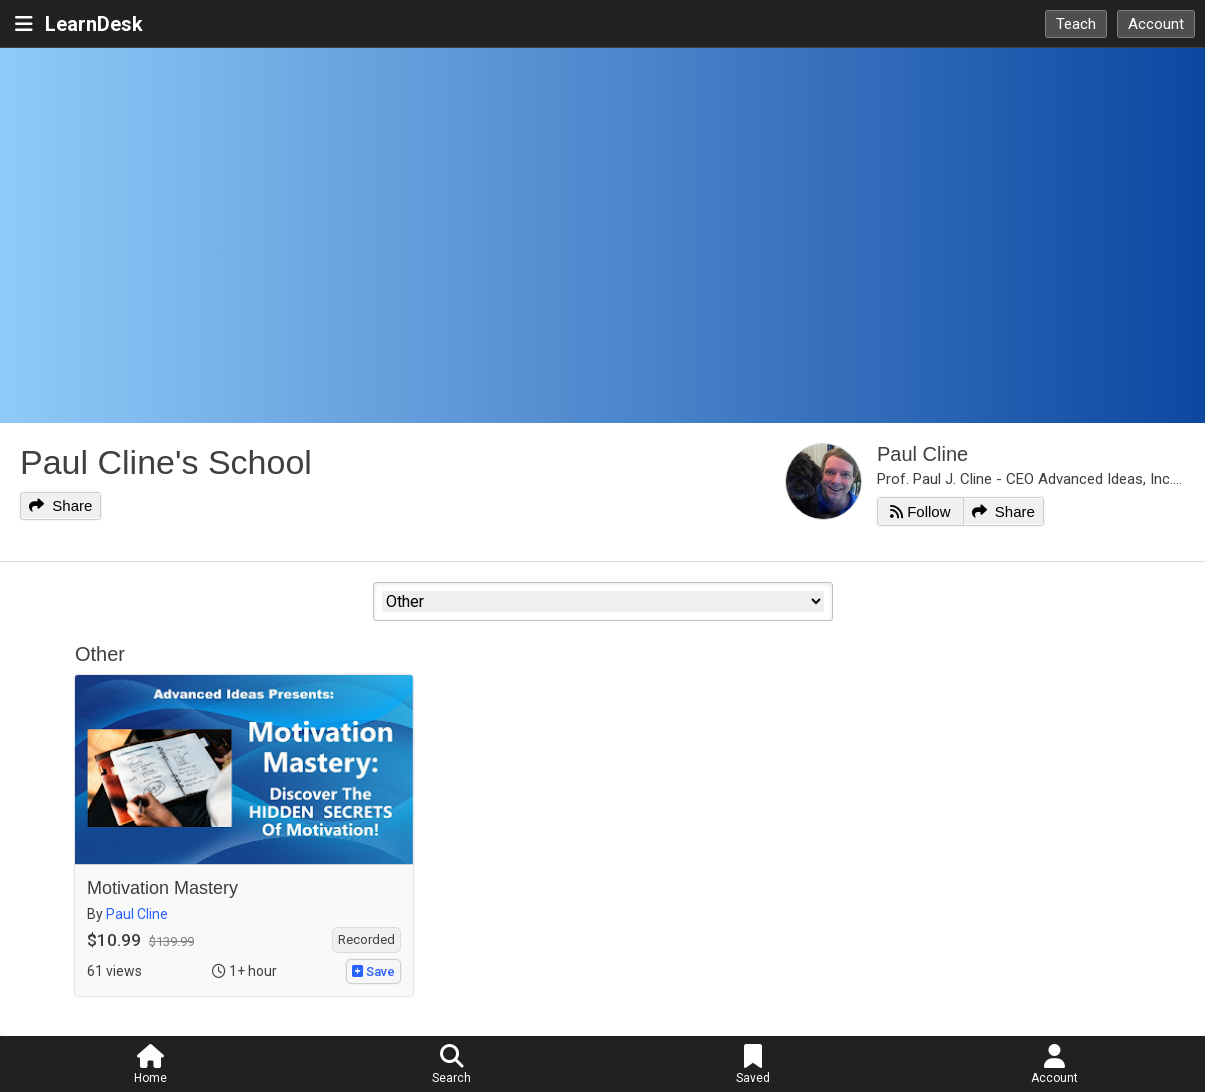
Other (100, 654)
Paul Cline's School (166, 462)
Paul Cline (922, 454)
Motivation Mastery (162, 888)
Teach (1076, 24)
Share (60, 505)
